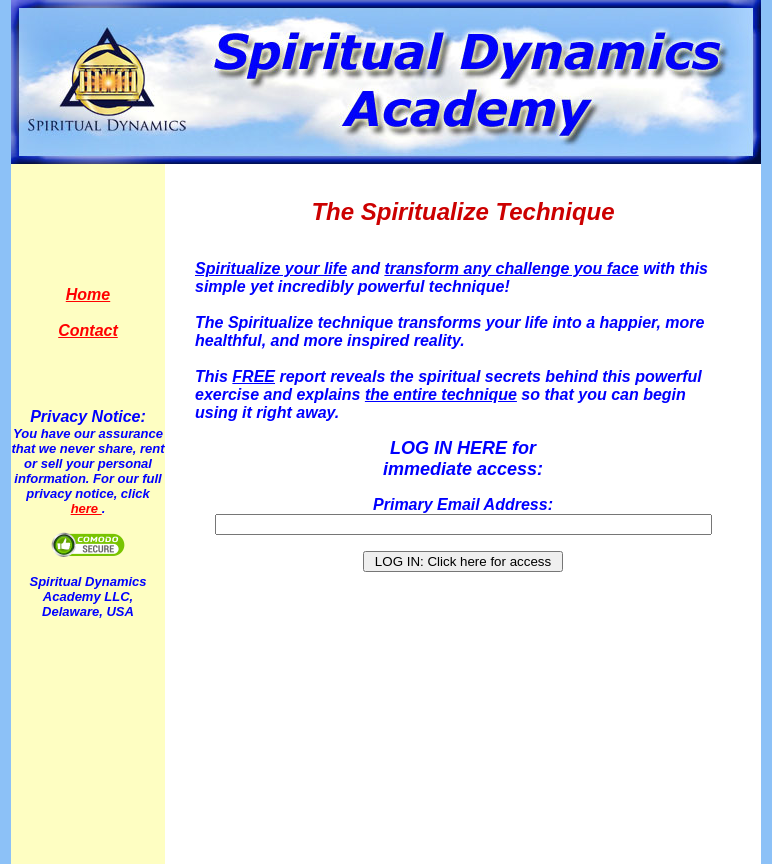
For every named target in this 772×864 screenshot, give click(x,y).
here (86, 508)
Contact (88, 330)
